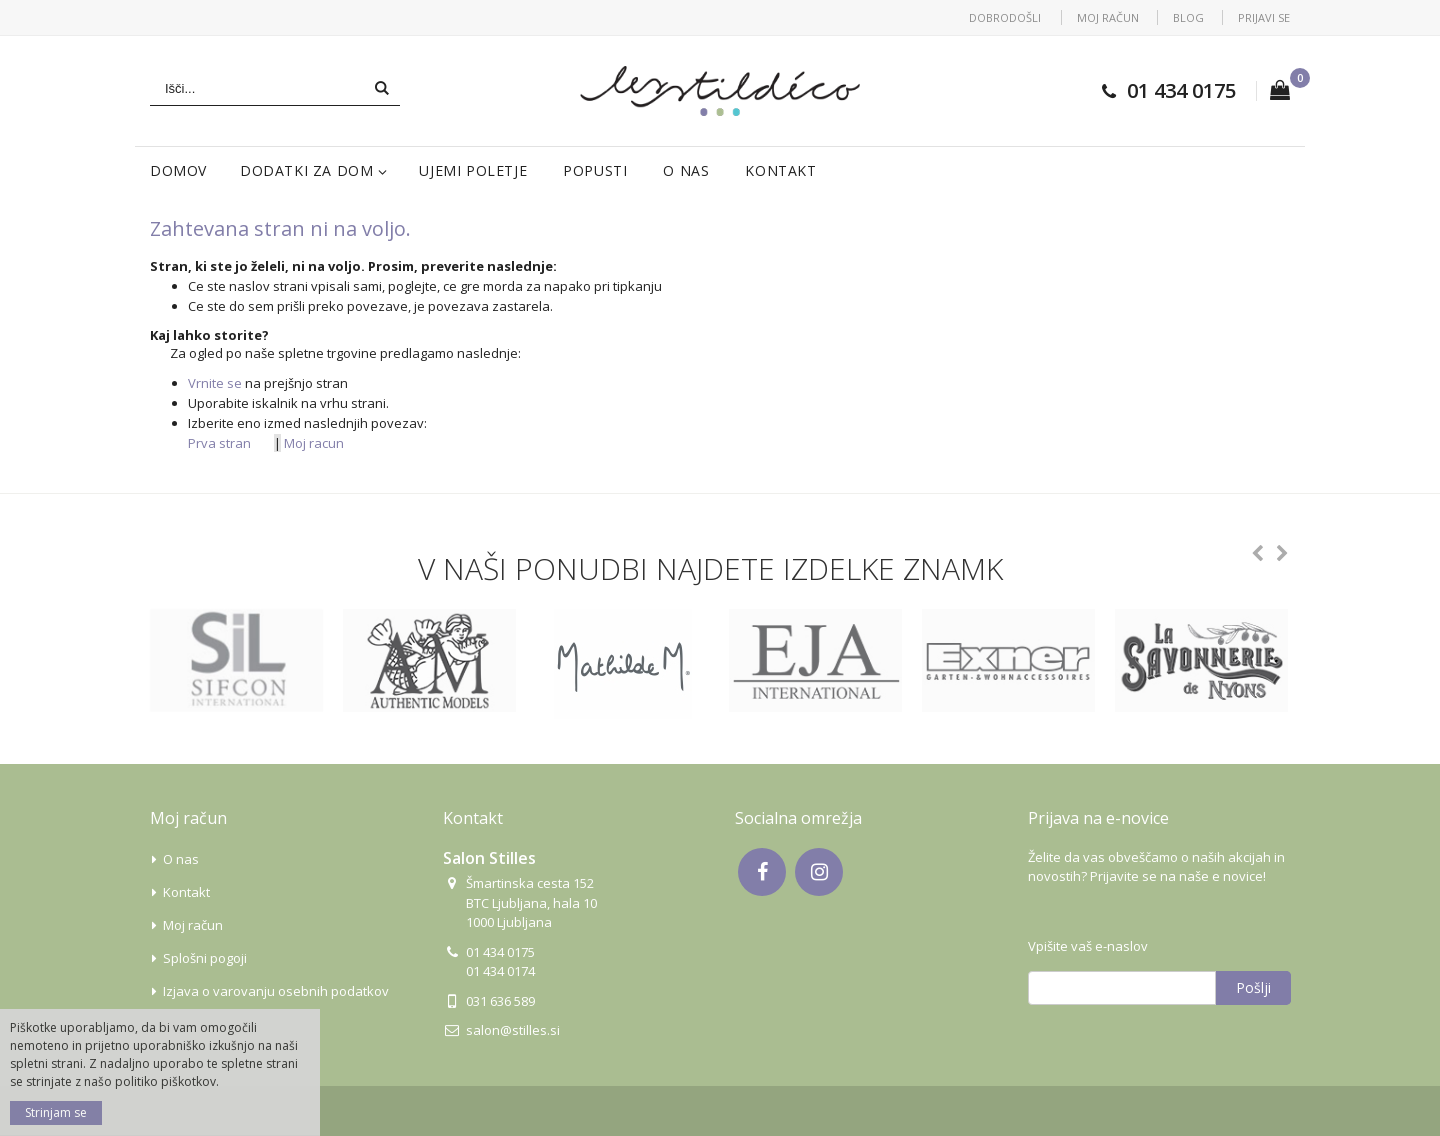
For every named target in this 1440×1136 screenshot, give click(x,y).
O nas (686, 170)
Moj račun (1108, 17)
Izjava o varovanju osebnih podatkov (276, 991)
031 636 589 (500, 1001)
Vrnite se (215, 383)
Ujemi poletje (473, 170)
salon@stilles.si (513, 1030)
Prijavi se (1264, 17)
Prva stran (219, 443)
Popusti (595, 170)
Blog (1188, 17)
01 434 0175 (1181, 90)
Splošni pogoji (205, 958)
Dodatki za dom (306, 170)
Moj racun (314, 443)
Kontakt (780, 170)
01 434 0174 (500, 971)
